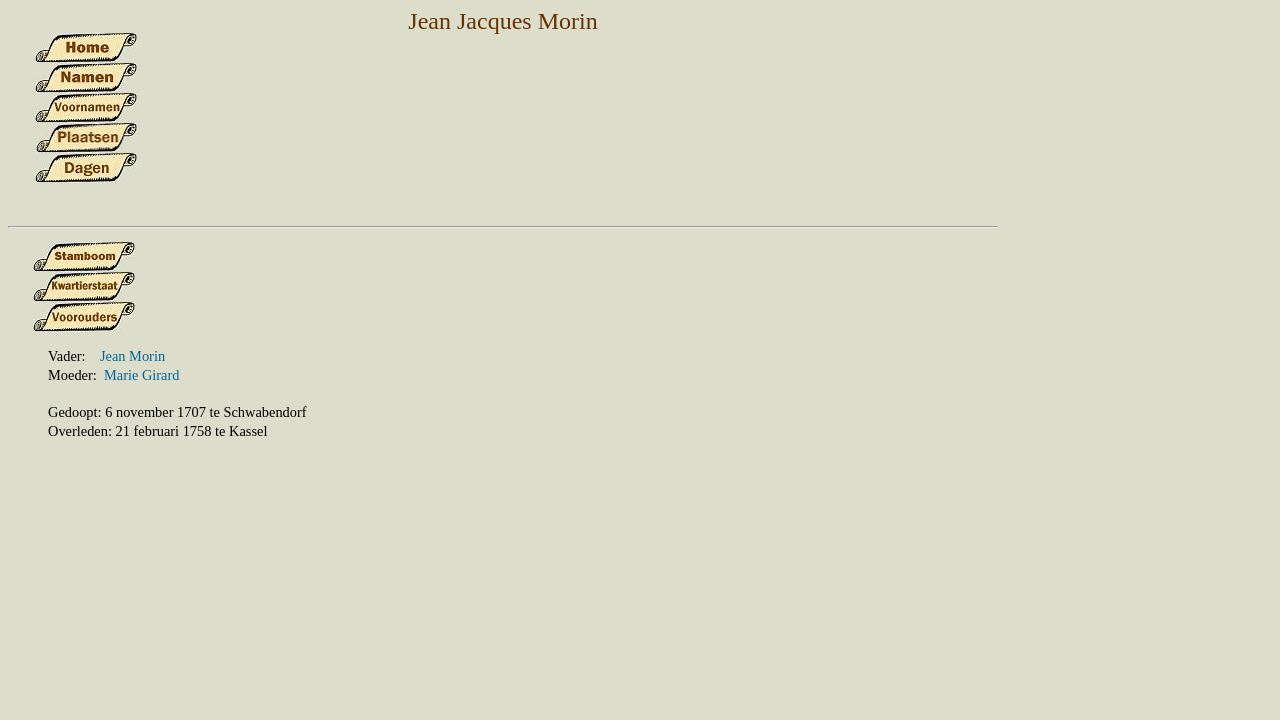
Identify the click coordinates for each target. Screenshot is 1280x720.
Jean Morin (132, 356)
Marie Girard (142, 375)
